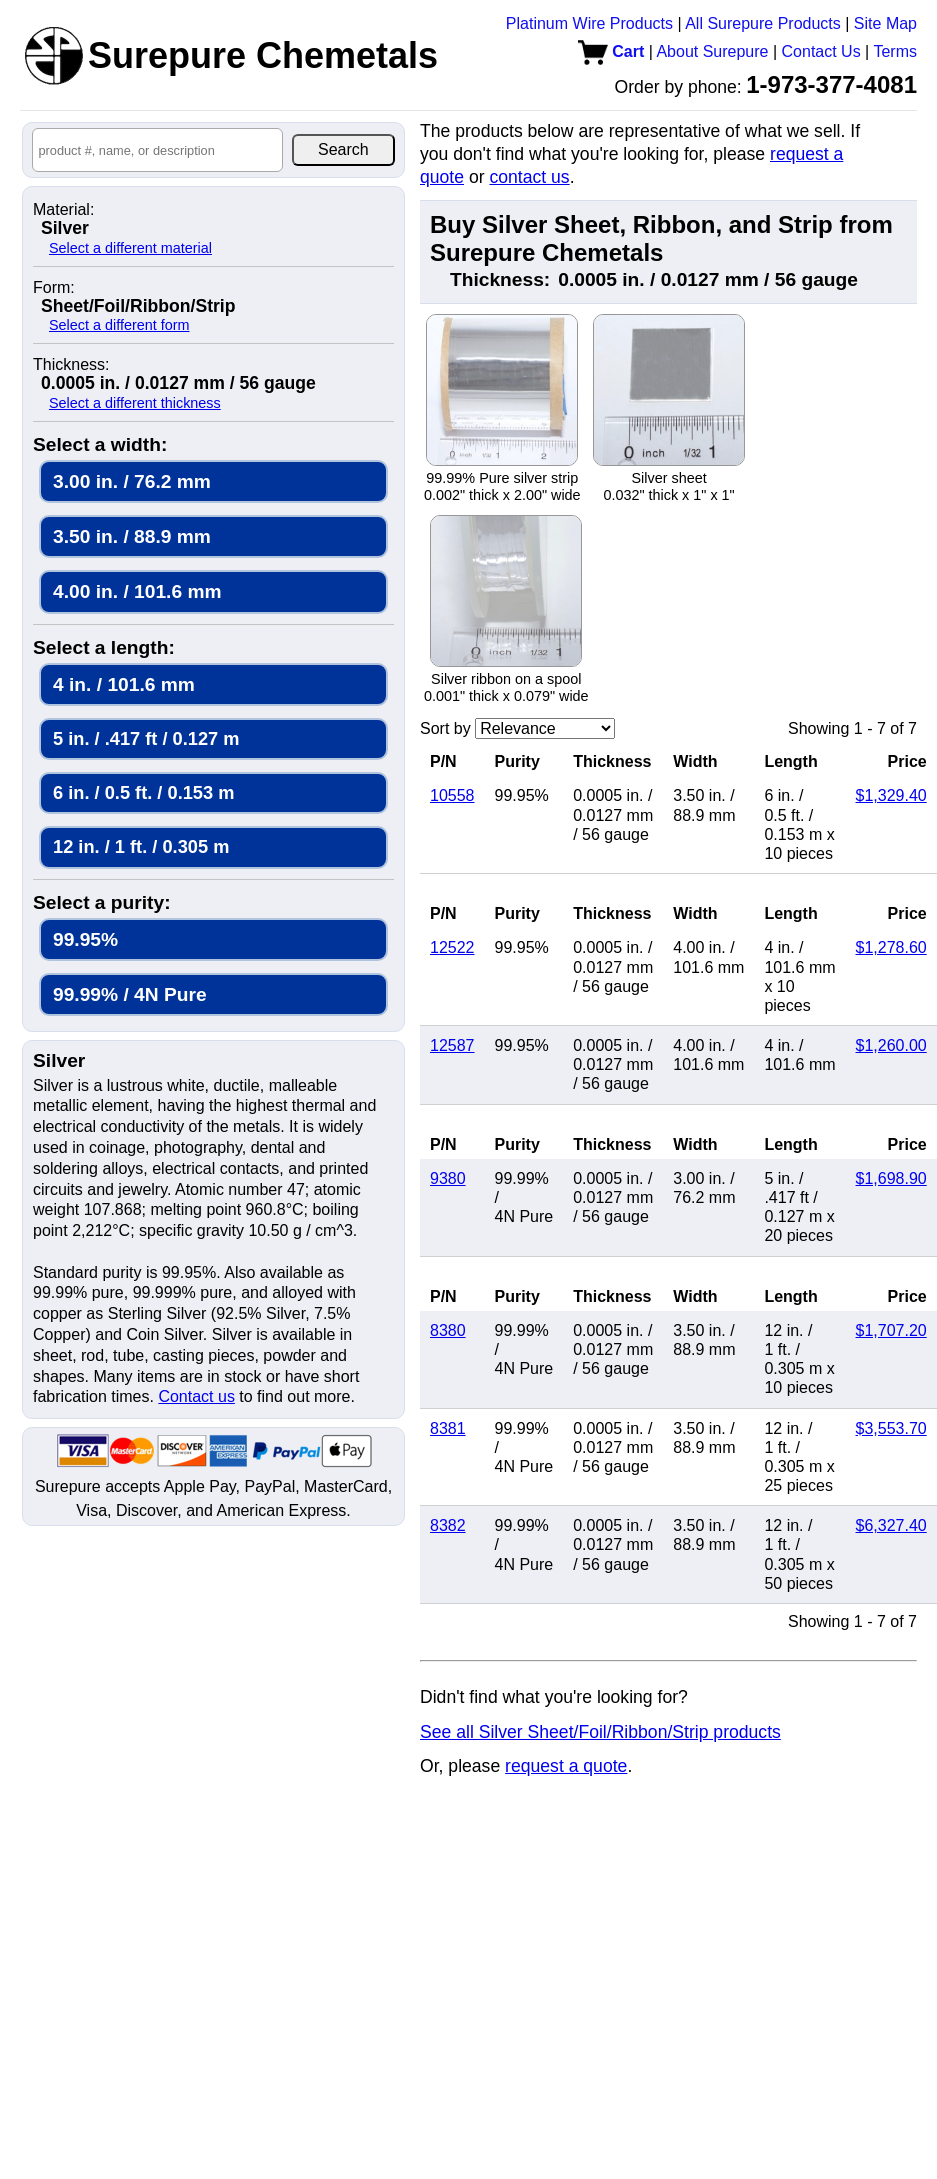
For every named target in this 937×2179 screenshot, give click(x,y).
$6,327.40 (891, 1525)
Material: (63, 210)
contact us (529, 177)
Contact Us (821, 51)
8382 (448, 1525)
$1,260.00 (891, 1045)
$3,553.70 (891, 1428)
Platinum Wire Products (589, 23)
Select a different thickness (135, 403)
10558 (452, 795)
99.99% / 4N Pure (130, 994)
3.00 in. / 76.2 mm (132, 481)
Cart (611, 51)
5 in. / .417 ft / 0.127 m (146, 738)
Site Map (885, 23)
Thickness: (71, 365)
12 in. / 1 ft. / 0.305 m (141, 846)
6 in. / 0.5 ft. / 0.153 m (143, 792)
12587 (452, 1045)
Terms (895, 51)
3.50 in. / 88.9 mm (132, 536)
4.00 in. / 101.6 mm (137, 591)
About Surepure (712, 51)
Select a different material (130, 248)
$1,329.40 (891, 795)
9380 (448, 1178)
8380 (448, 1330)
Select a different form (119, 325)
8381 (448, 1428)
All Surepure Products (763, 23)
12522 (452, 947)
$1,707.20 (891, 1330)
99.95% (85, 939)
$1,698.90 (891, 1178)
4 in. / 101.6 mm (124, 684)
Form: (54, 288)
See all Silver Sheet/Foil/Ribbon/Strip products (600, 1732)
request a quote (566, 1766)
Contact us (196, 1396)
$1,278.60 (891, 947)
